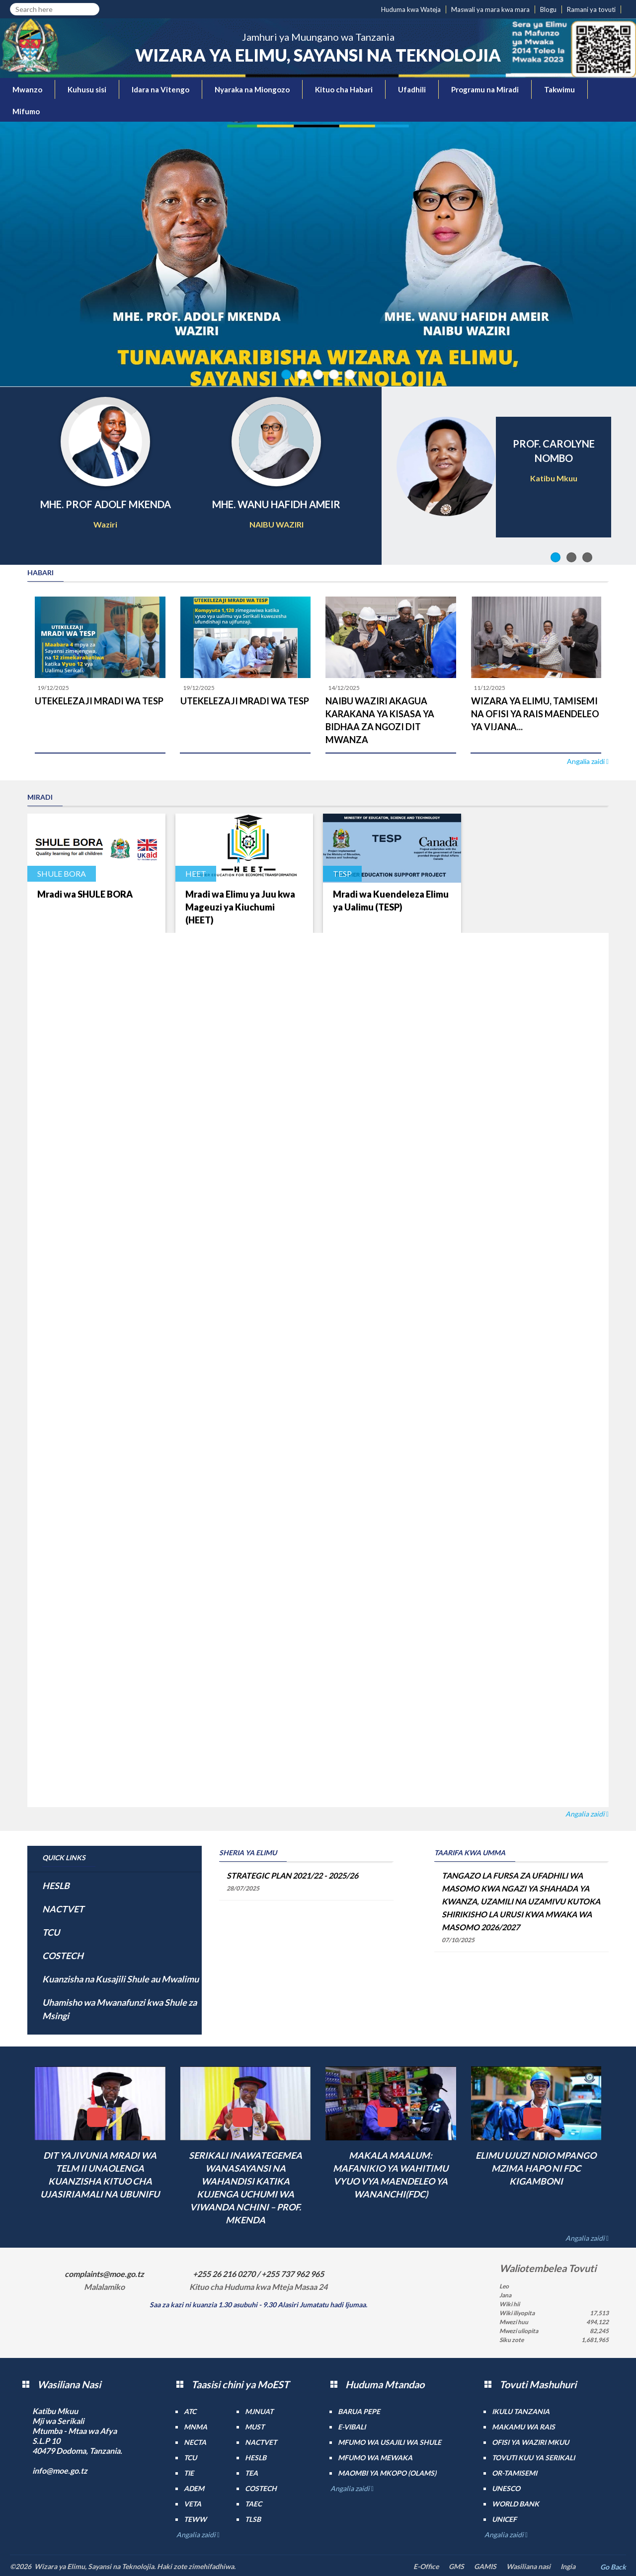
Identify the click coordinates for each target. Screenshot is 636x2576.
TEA (251, 2473)
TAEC (253, 2504)
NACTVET (63, 1908)
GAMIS (485, 2566)
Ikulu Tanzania (521, 2411)
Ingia (567, 2566)
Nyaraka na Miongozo (252, 89)
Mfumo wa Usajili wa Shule (389, 2442)
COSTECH (62, 1955)
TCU (51, 1932)
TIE (189, 2473)
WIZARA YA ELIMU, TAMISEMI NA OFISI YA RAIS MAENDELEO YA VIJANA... (535, 713)
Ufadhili (412, 89)
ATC (190, 2411)
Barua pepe (359, 2411)
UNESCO (506, 2488)
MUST (254, 2427)
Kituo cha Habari (344, 89)
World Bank (515, 2504)
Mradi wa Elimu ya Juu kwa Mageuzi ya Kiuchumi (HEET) (240, 907)
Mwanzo (27, 89)
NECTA (195, 2442)
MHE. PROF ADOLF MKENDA (105, 504)
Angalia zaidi (586, 761)
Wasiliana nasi (528, 2566)
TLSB (253, 2519)
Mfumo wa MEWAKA (375, 2457)
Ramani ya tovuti (591, 9)
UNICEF (504, 2519)
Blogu (548, 9)
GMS (456, 2566)
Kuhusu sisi (87, 89)
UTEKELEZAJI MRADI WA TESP (99, 700)
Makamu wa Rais (523, 2427)
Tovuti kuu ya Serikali (533, 2457)
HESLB (56, 1885)
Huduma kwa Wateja (411, 9)
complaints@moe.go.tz (104, 2273)
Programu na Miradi (485, 89)
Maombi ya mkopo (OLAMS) (387, 2473)
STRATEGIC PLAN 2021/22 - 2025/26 (292, 1875)
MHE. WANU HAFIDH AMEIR (276, 504)
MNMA (195, 2427)
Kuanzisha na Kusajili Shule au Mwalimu (120, 1978)
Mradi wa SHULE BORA (85, 894)
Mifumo (26, 111)
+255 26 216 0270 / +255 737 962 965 (258, 2273)
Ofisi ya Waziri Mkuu (530, 2442)
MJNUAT (259, 2411)
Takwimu (559, 89)
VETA (192, 2504)
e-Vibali (352, 2427)
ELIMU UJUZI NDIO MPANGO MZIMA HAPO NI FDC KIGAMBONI (536, 2168)
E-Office (426, 2566)
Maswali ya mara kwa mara (490, 9)
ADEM (194, 2488)
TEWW (195, 2519)
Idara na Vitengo (160, 89)
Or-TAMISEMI (514, 2473)
